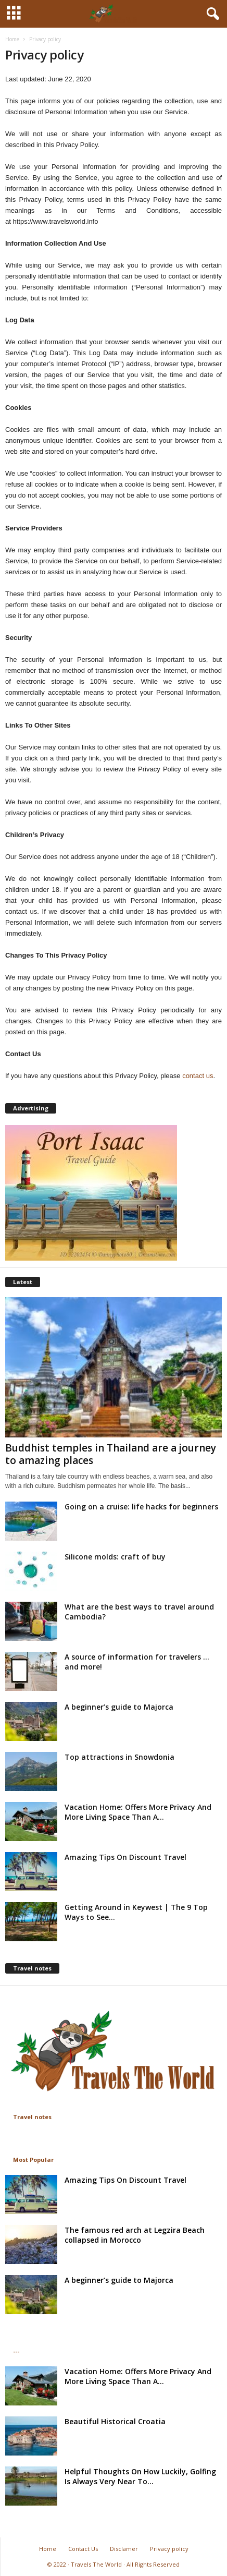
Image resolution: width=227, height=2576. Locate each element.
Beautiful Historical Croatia (115, 2421)
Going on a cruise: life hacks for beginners (141, 1506)
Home (12, 39)
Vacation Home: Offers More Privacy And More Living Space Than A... (138, 1812)
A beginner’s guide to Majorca (119, 1707)
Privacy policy (169, 2549)
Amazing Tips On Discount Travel (125, 1857)
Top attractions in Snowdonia (119, 1757)
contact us (197, 1076)
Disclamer (124, 2549)
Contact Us (83, 2549)
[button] (210, 14)
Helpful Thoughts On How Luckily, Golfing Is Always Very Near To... (140, 2476)
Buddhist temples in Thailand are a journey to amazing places (110, 1454)
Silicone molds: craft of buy (115, 1557)
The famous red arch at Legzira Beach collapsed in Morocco (135, 2235)
